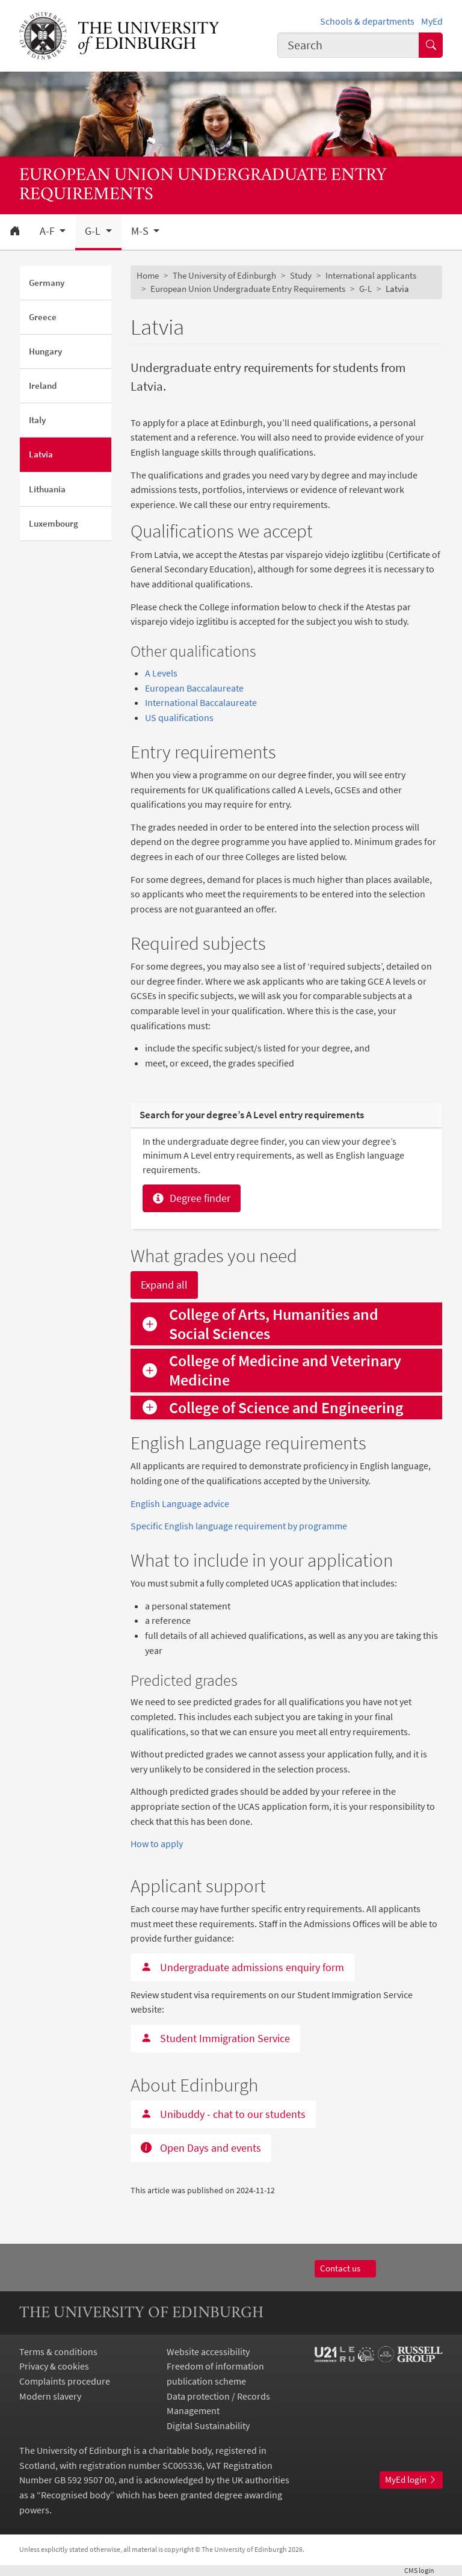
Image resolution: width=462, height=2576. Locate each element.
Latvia (41, 454)
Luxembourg (53, 523)
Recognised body (75, 2495)
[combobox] (348, 45)
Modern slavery (50, 2396)
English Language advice (180, 1503)
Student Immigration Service (215, 2038)
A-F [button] (48, 231)
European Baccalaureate (194, 688)
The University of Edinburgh (224, 275)
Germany (46, 282)
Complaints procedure (64, 2381)
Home (148, 275)
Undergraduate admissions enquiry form (242, 1967)
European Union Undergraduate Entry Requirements (247, 288)
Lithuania (47, 489)
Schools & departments (367, 21)
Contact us (345, 2268)
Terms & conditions (58, 2351)
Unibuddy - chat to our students (223, 2114)
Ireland (43, 385)
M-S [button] (141, 231)
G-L (365, 288)
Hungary (45, 351)
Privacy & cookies (54, 2366)
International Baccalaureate (201, 702)
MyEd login (411, 2479)
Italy (37, 420)
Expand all (164, 1285)
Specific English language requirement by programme (239, 1526)
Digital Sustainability (208, 2426)
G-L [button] (94, 231)
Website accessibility (208, 2351)
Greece (43, 317)
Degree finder (191, 1198)
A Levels (161, 673)
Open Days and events (201, 2148)
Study (301, 275)
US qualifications (179, 717)
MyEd (432, 21)
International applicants (370, 275)
